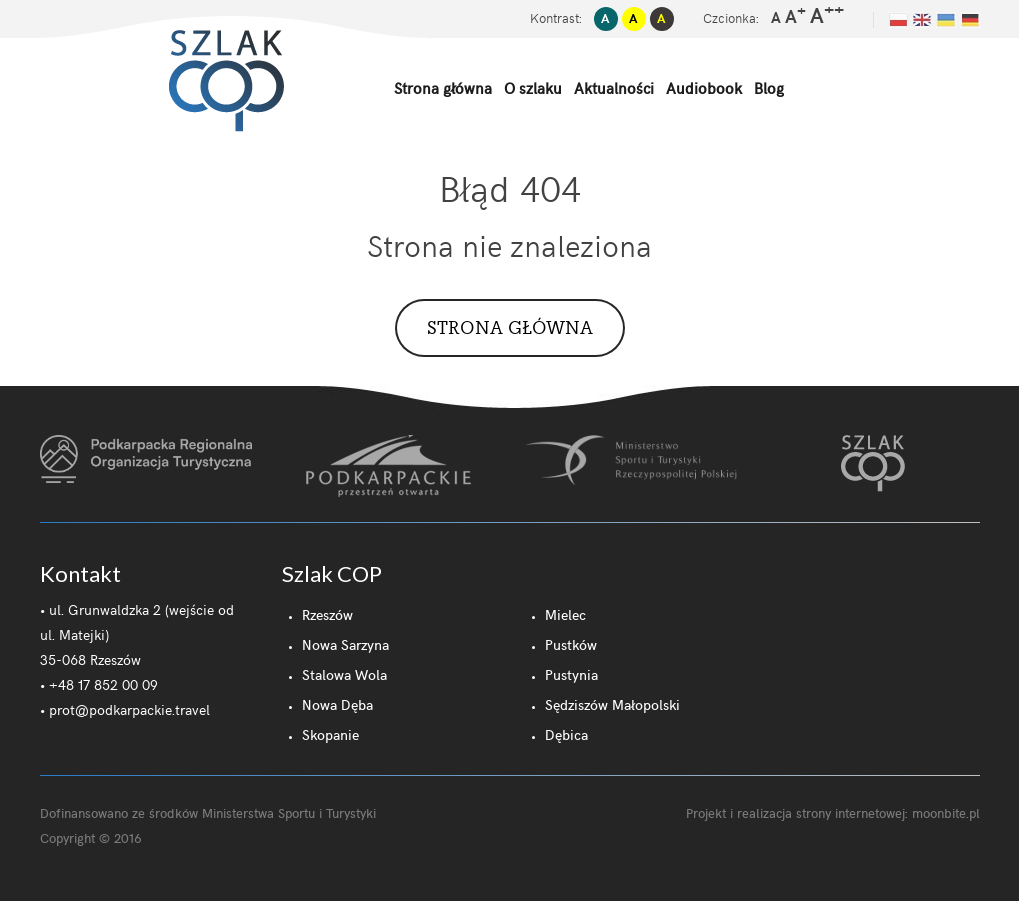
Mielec (565, 614)
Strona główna (443, 88)
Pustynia (571, 674)
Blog (769, 88)
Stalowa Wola (344, 674)
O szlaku (533, 88)
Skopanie (330, 734)
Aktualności (614, 88)
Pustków (571, 644)
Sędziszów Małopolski (612, 704)
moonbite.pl (946, 813)
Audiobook (704, 88)
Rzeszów (327, 614)
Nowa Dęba (337, 704)
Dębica (566, 734)
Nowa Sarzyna (345, 644)
